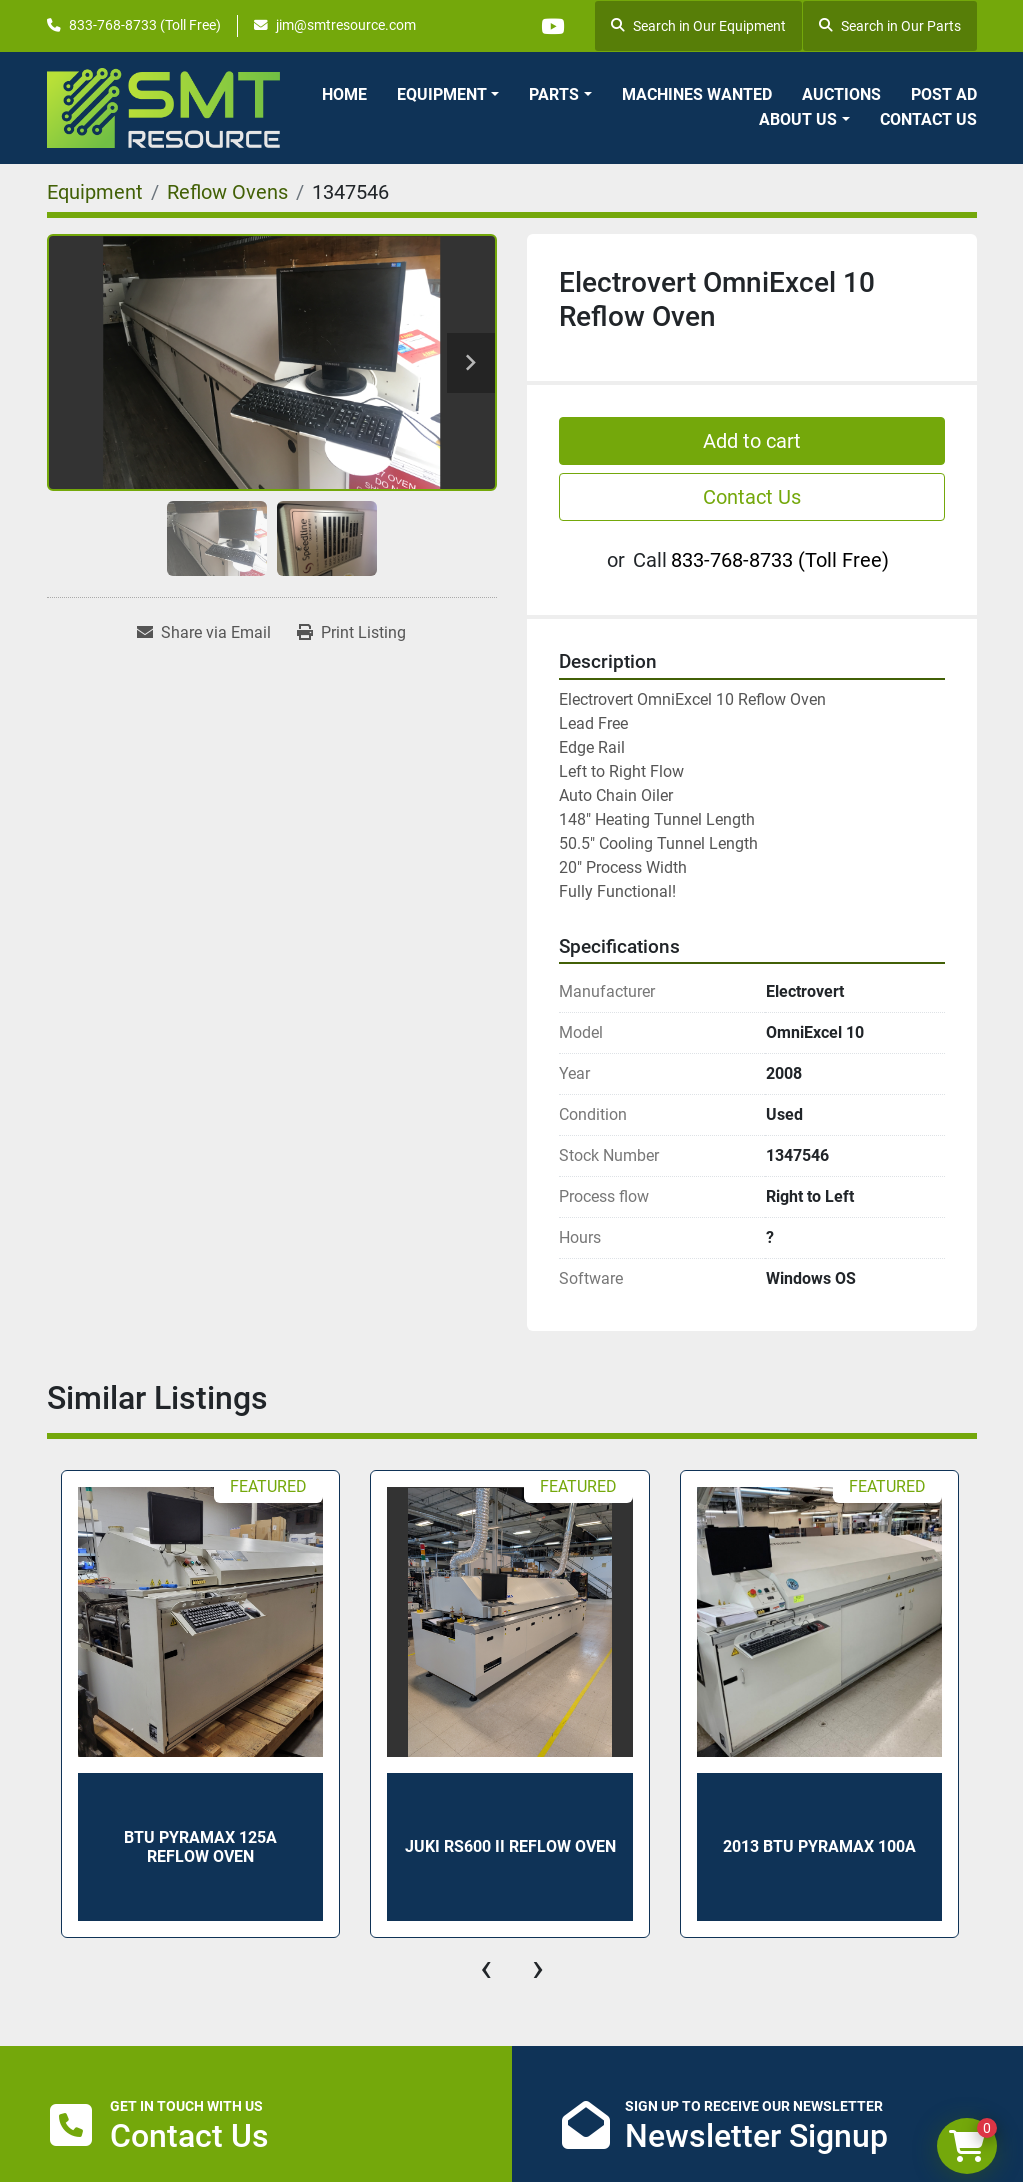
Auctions (841, 94)
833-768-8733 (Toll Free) (145, 25)
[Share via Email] (204, 633)
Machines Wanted (697, 94)
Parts (554, 94)
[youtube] (552, 26)
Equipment (442, 94)
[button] (448, 95)
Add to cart (752, 441)
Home (344, 94)
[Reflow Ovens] (227, 192)
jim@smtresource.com (346, 25)
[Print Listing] (351, 633)
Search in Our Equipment (698, 26)
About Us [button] (798, 119)
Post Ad (944, 94)
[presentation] (486, 1968)
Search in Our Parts (890, 26)
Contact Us (928, 119)
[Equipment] (95, 192)
